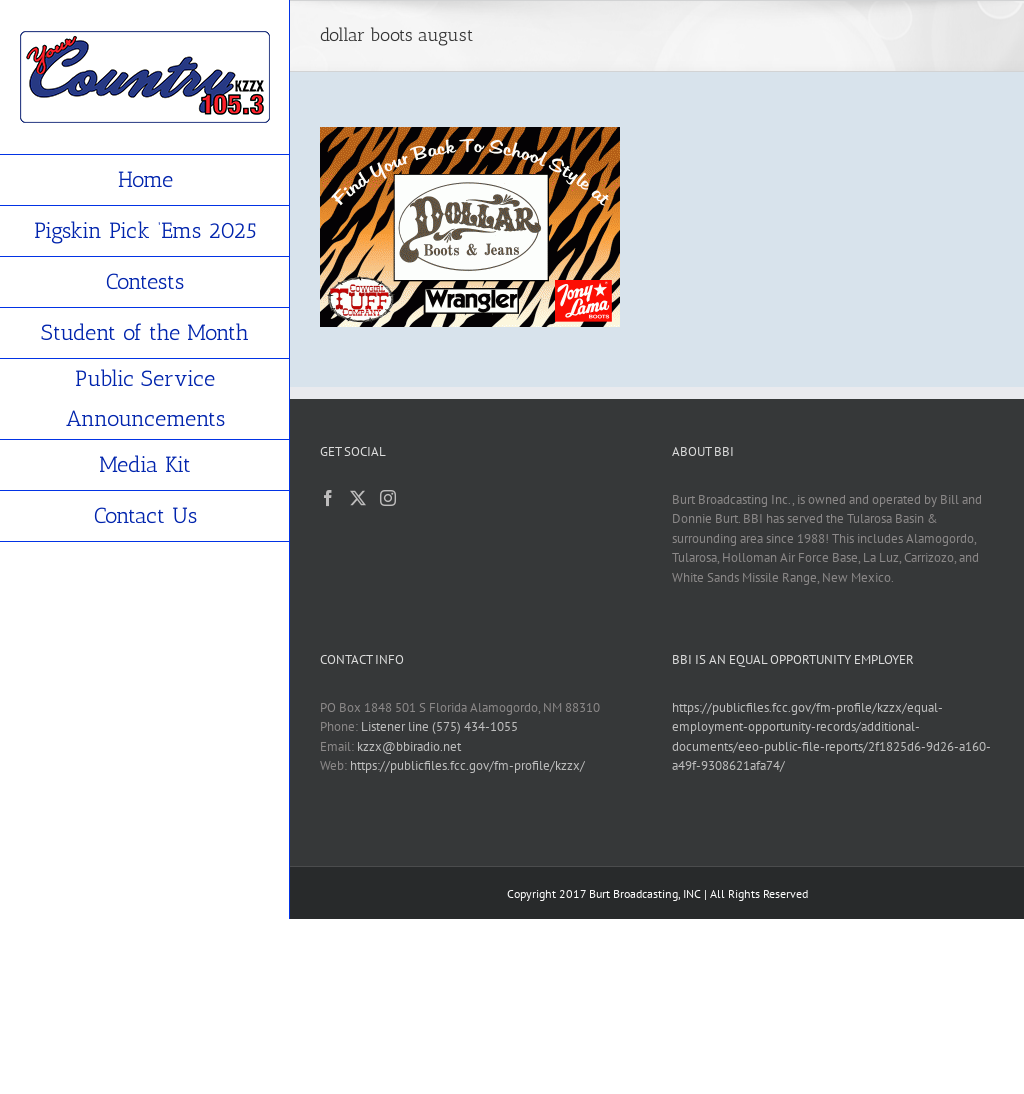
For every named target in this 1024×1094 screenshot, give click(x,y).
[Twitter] (358, 498)
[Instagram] (388, 498)
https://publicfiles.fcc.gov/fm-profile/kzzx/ (467, 765)
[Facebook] (328, 498)
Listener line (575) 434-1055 (439, 726)
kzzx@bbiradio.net (409, 746)
